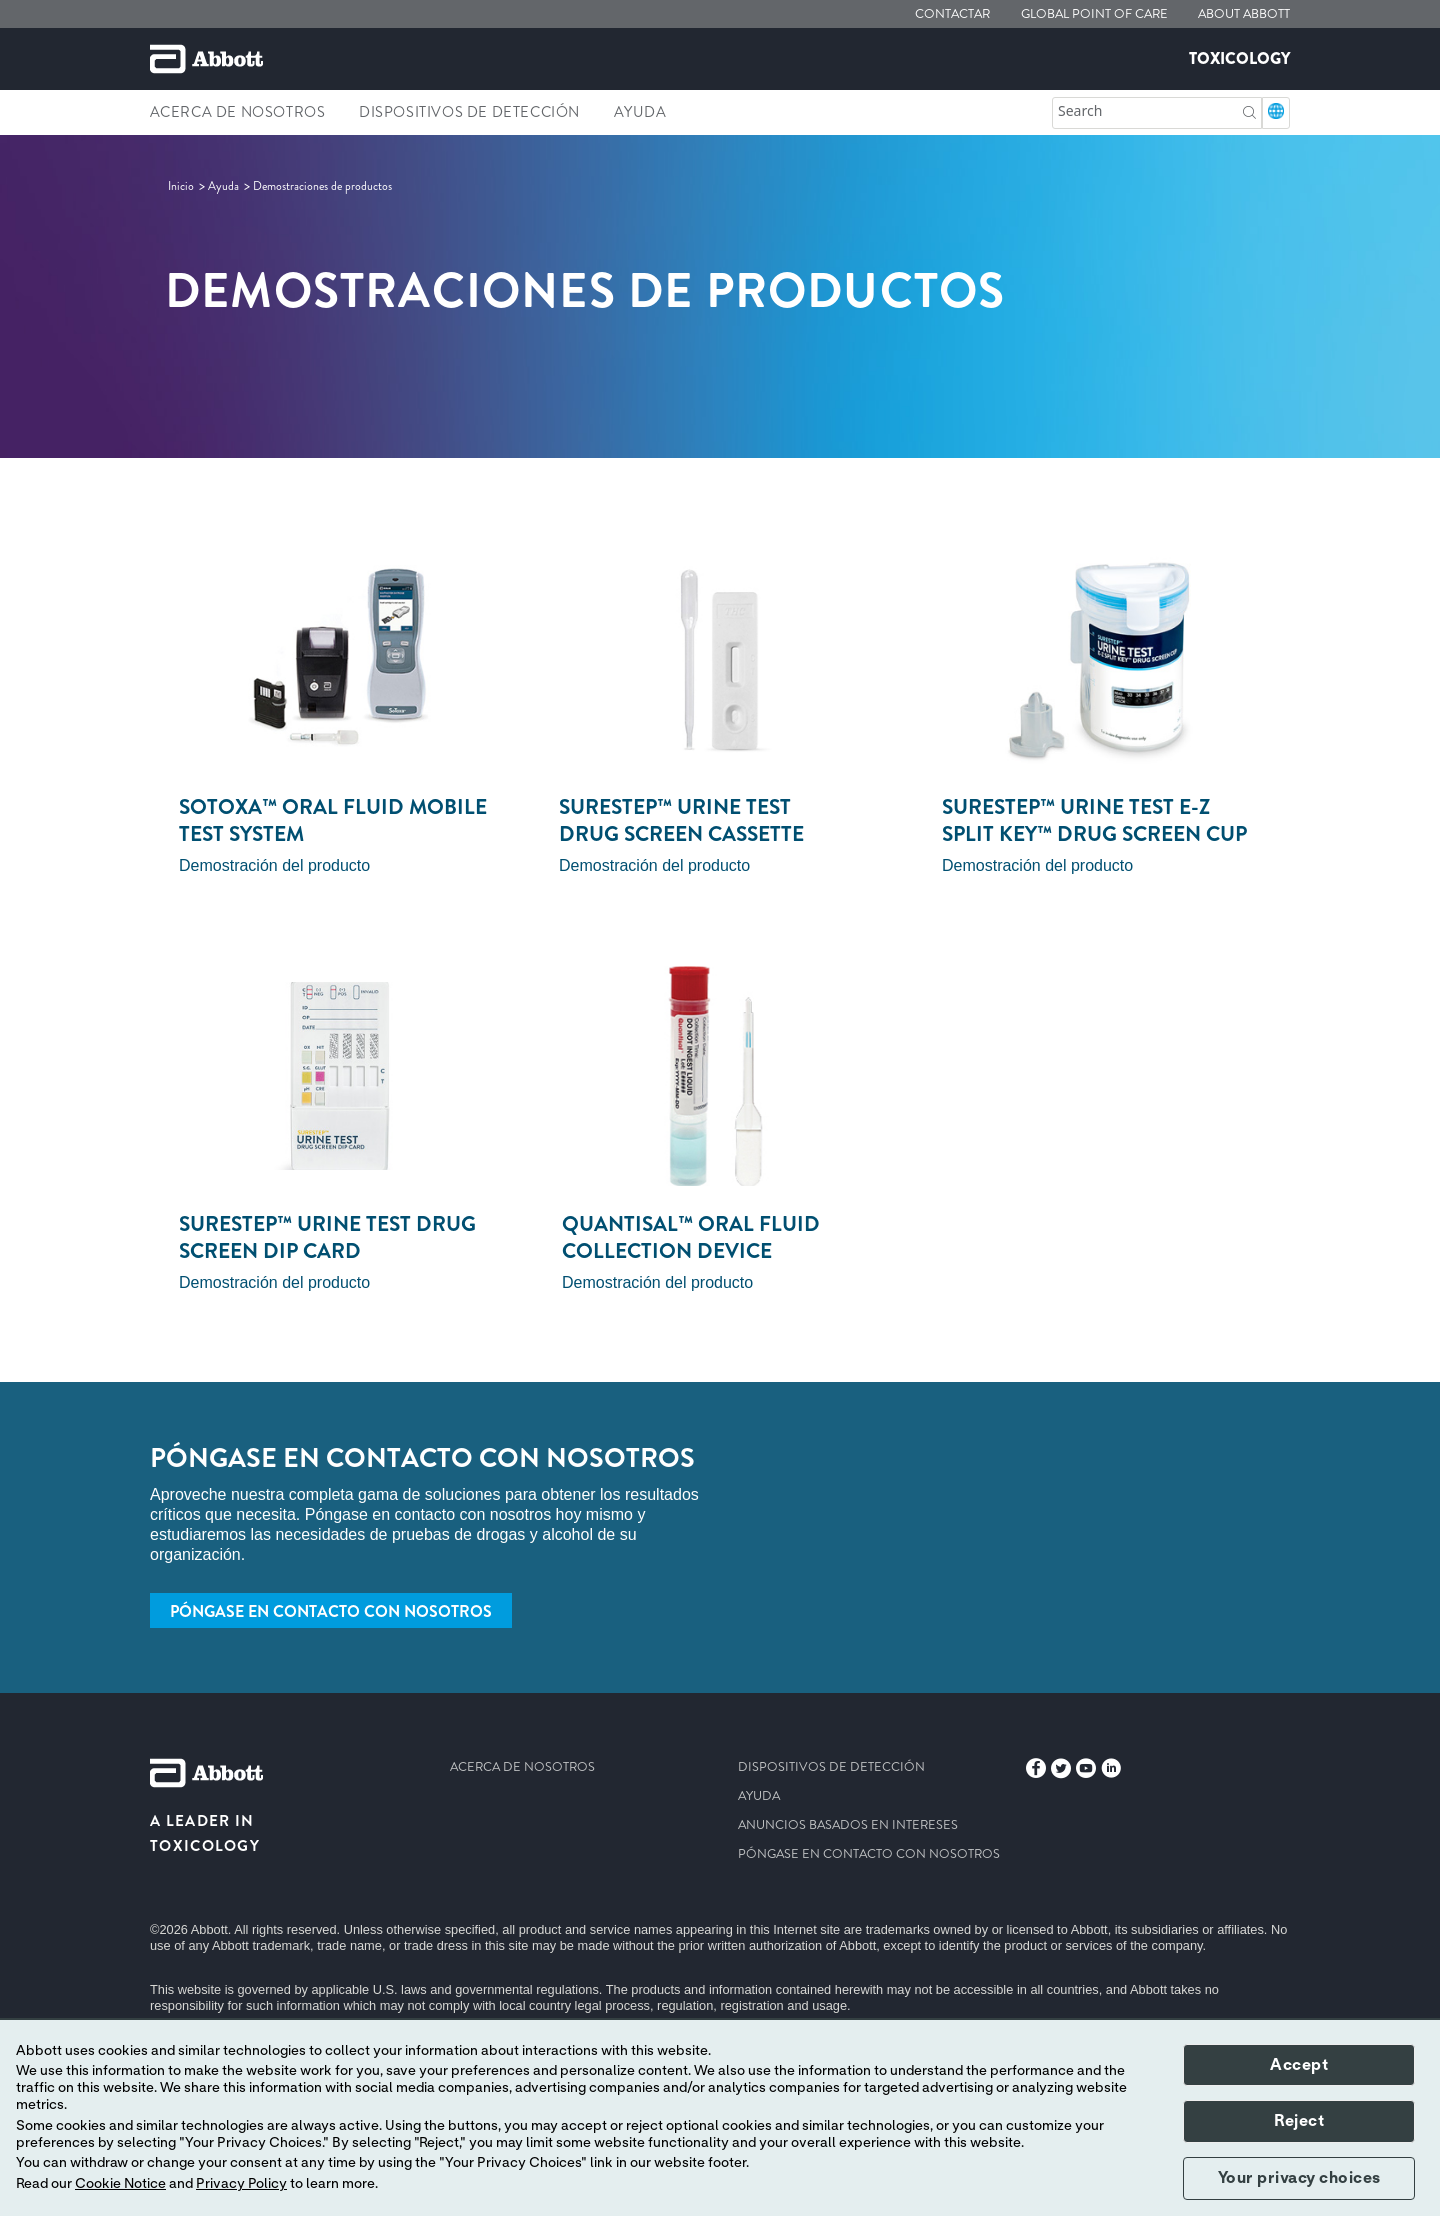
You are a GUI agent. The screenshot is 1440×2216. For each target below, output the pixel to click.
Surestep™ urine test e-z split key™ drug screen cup (1094, 820)
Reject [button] (1299, 2121)
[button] (1249, 110)
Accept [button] (1299, 2065)
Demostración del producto (274, 865)
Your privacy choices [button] (1299, 2178)
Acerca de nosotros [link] (238, 112)
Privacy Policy (241, 2184)
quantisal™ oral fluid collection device (691, 1237)
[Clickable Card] (340, 659)
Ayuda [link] (640, 112)
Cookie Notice (120, 2184)
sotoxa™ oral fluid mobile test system (333, 820)
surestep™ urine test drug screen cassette (681, 820)
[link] (182, 186)
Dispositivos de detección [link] (469, 112)
